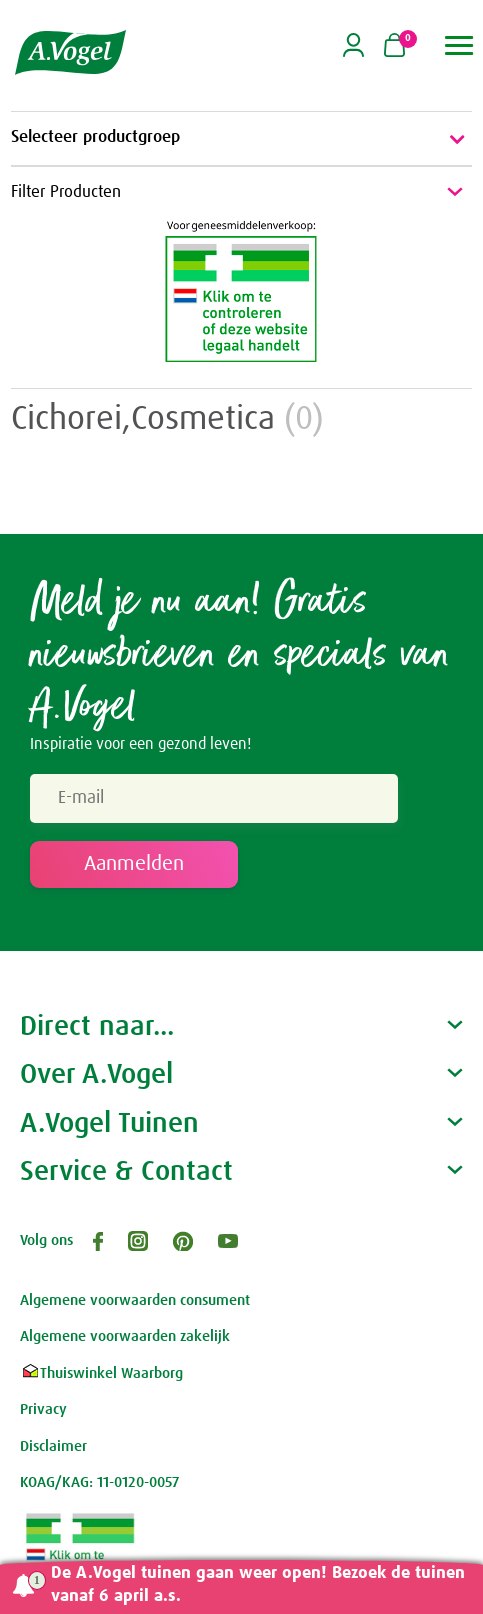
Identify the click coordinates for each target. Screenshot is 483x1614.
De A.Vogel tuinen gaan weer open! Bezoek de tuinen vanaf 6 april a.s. (258, 1585)
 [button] (459, 45)
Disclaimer (53, 1446)
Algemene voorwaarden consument (135, 1300)
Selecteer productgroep (241, 139)
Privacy (43, 1409)
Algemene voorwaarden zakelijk (125, 1336)
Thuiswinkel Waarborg (101, 1373)
